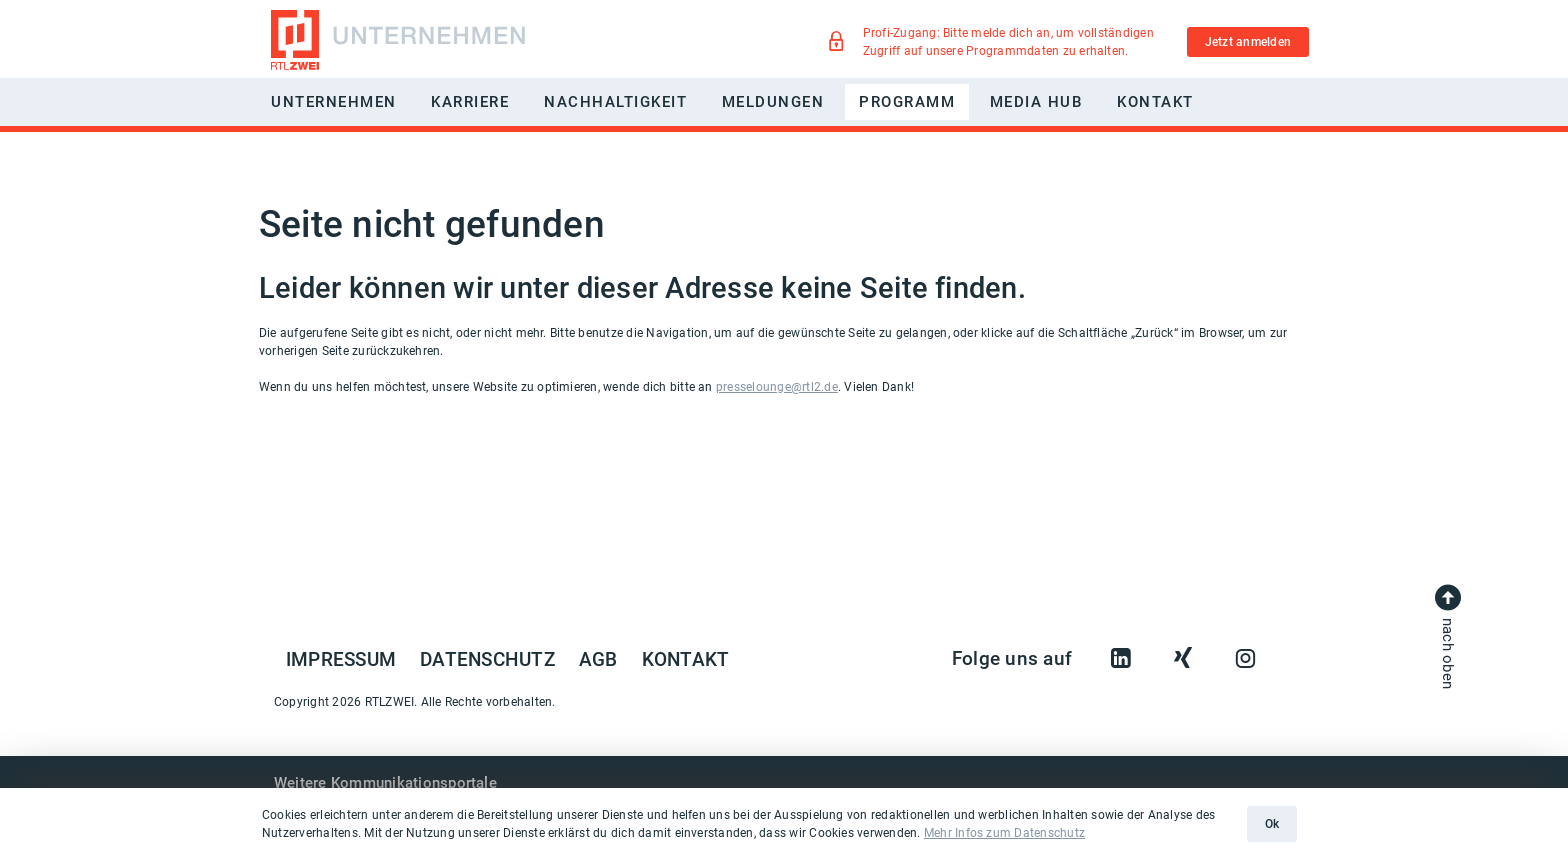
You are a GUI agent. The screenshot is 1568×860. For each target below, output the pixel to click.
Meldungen (773, 102)
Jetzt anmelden (1248, 42)
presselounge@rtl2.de (777, 387)
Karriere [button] (470, 102)
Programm (907, 102)
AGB (598, 660)
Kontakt (1155, 102)
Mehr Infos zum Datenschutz (1004, 833)
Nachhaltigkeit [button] (615, 102)
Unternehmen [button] (334, 102)
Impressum (341, 660)
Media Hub (1036, 102)
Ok (1272, 824)
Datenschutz (487, 660)
